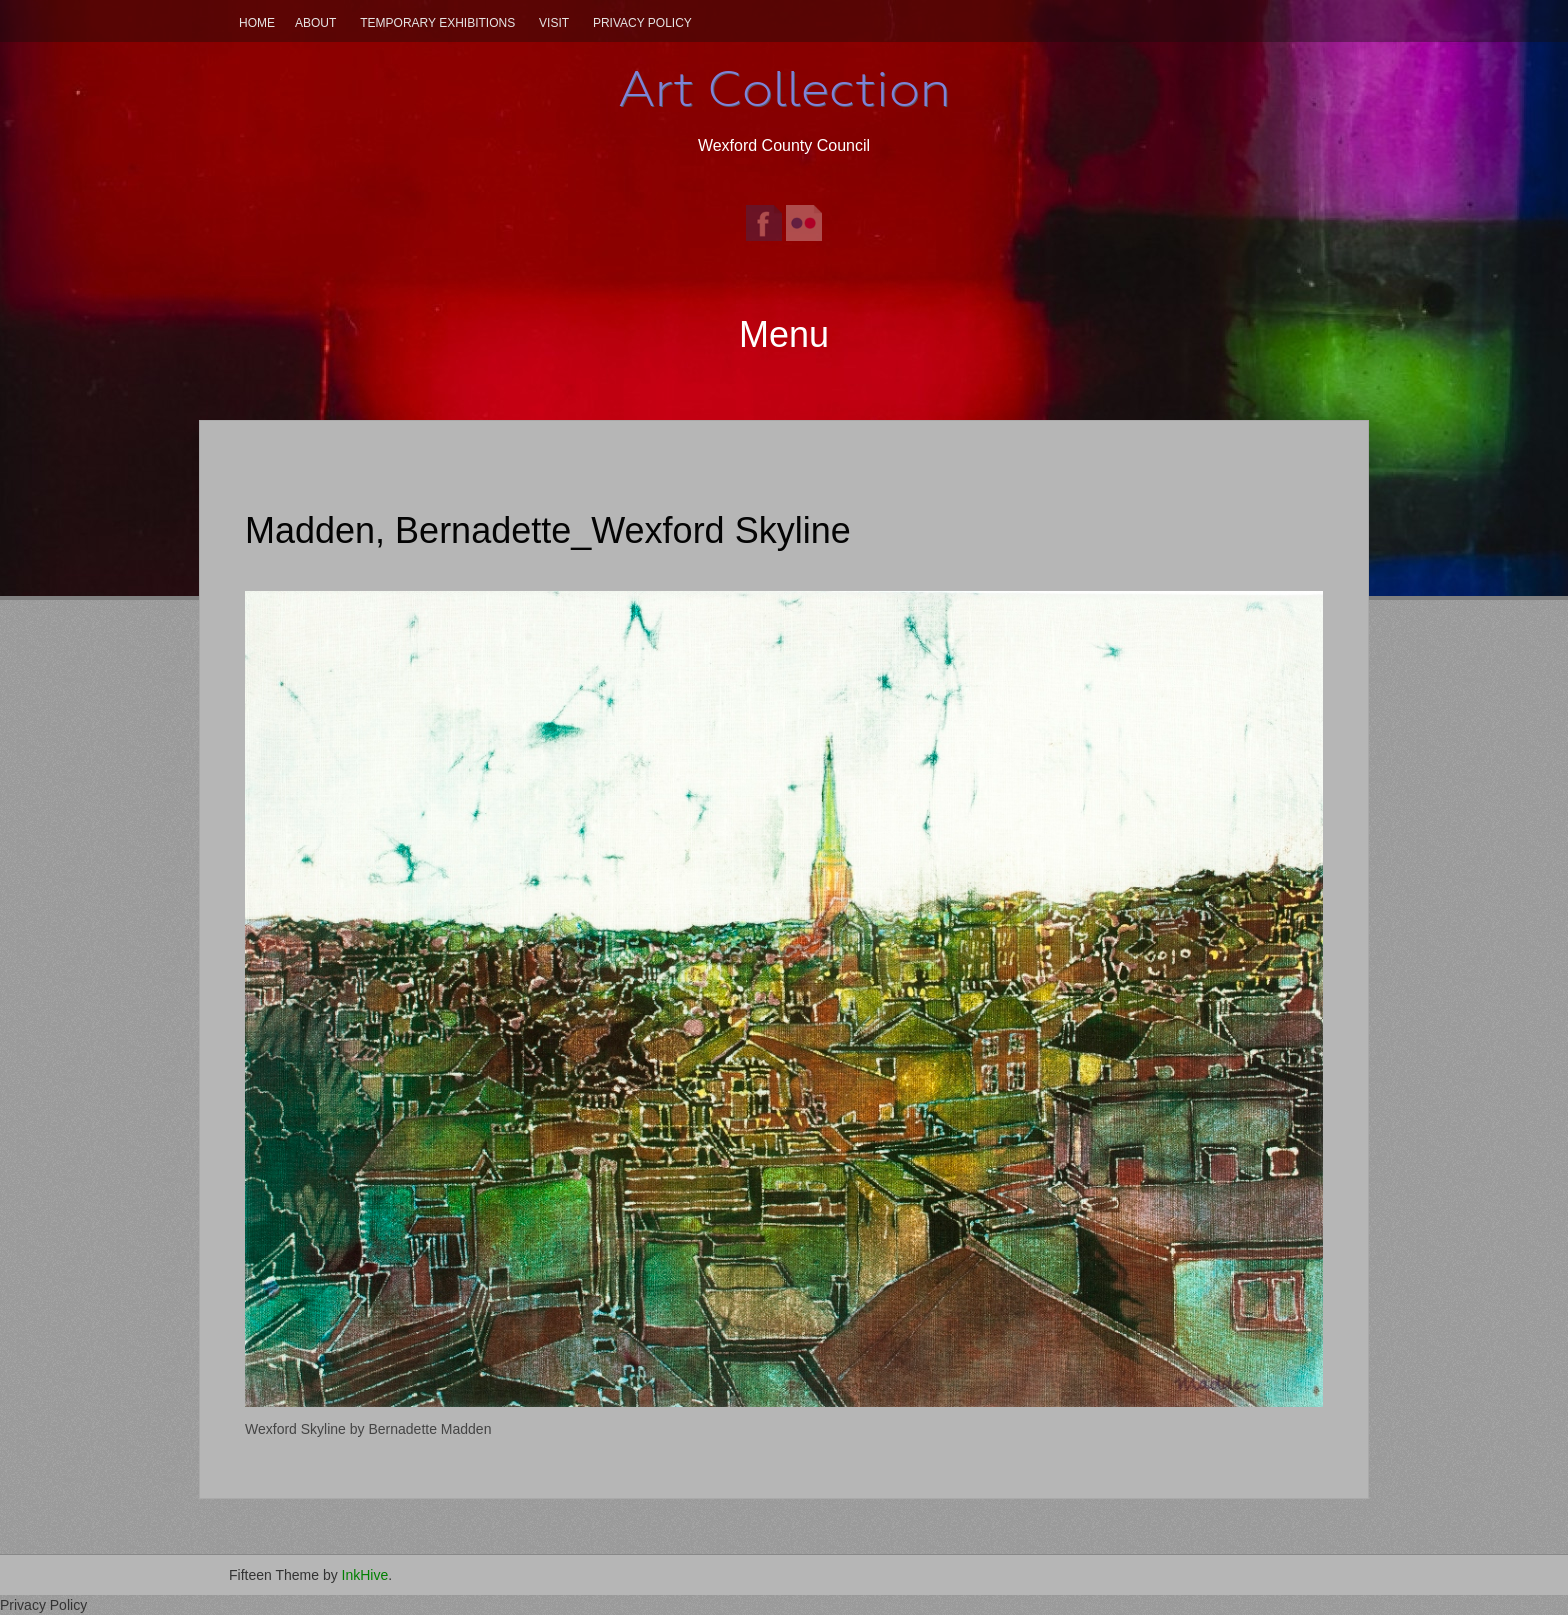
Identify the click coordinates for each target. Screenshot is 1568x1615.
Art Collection (784, 89)
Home (257, 23)
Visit (554, 23)
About (315, 23)
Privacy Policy (642, 23)
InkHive (365, 1575)
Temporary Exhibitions (437, 23)
